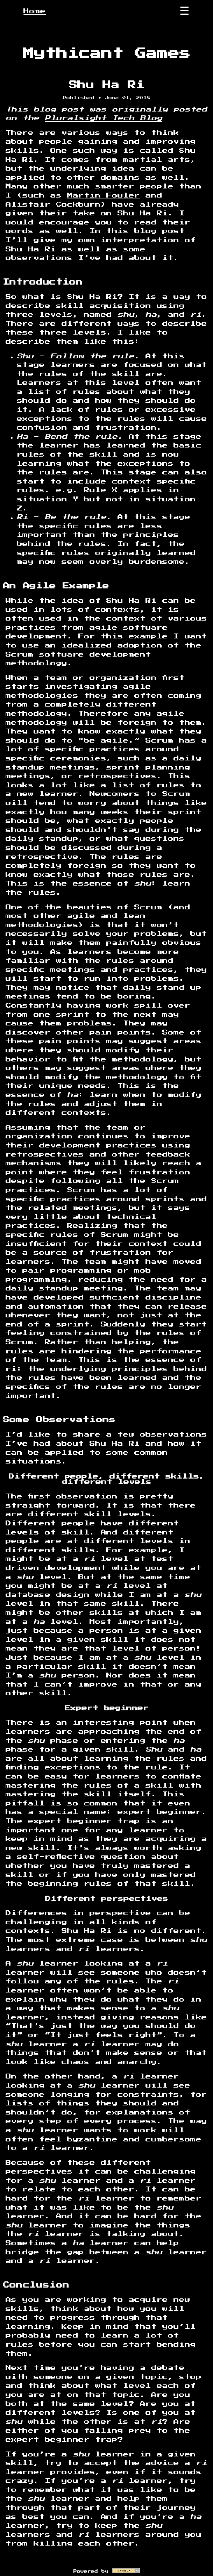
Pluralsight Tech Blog (103, 118)
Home (34, 11)
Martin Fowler (103, 195)
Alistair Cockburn (53, 204)
